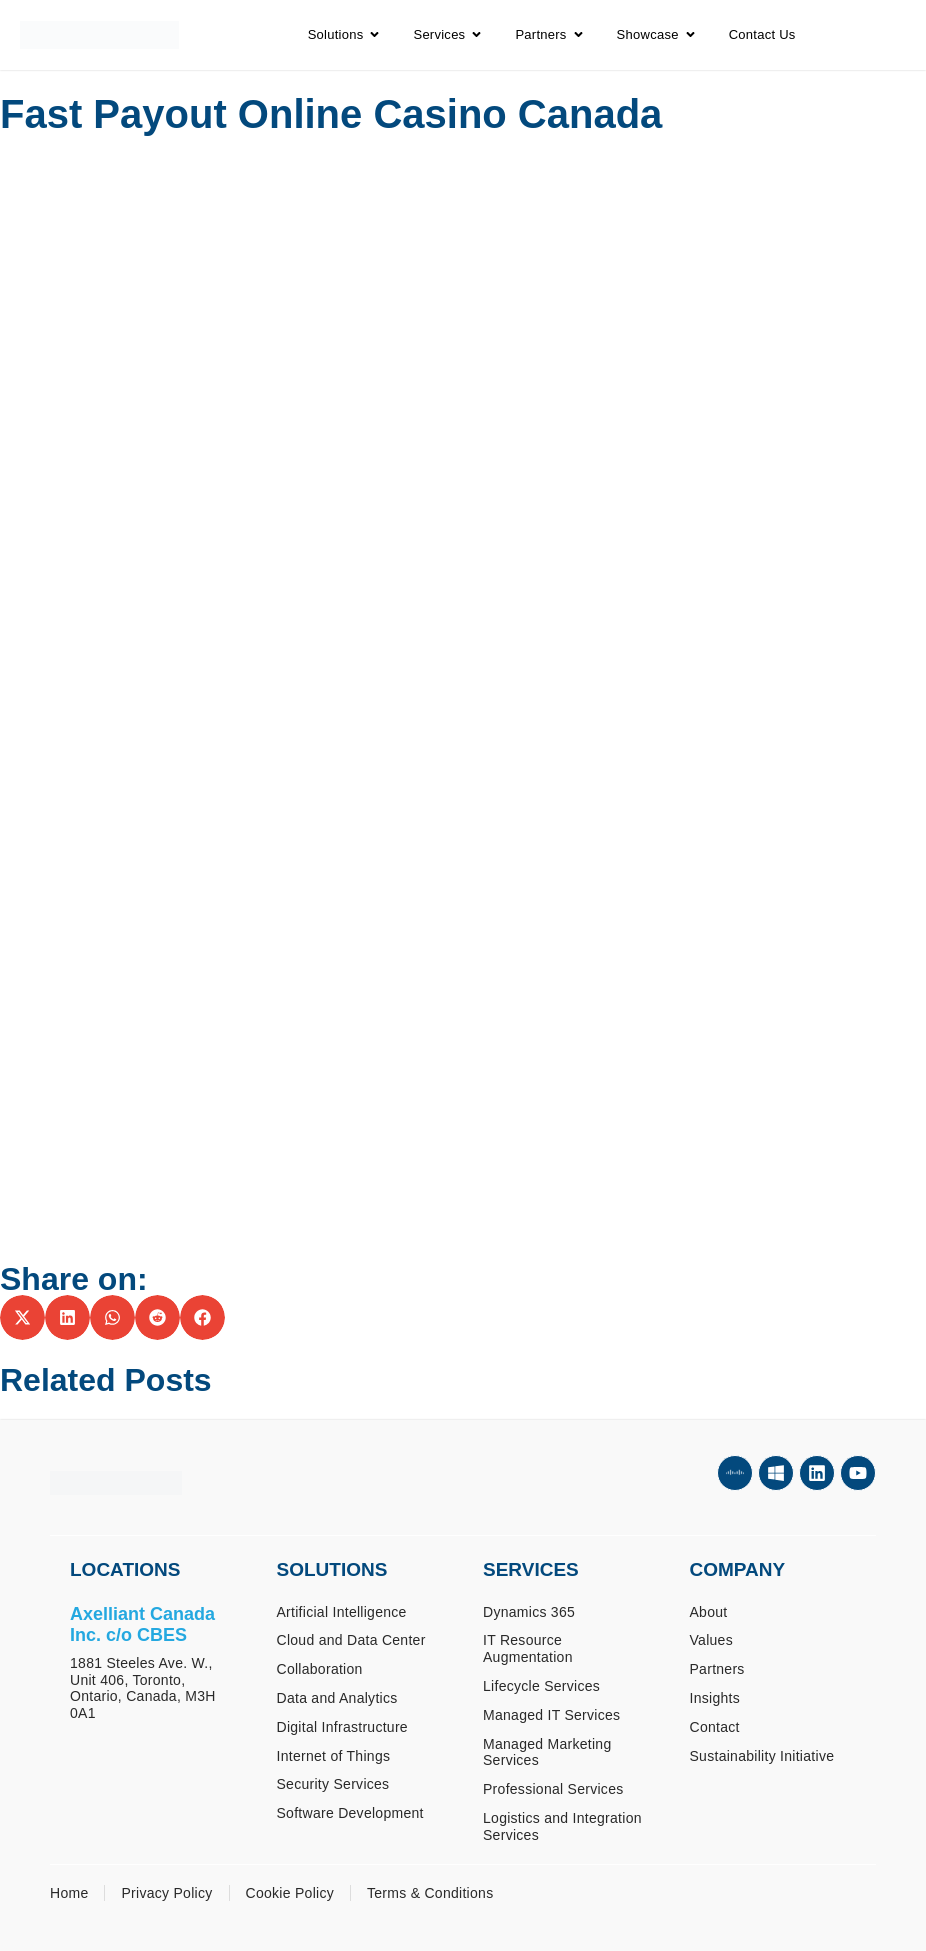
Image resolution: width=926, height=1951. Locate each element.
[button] (22, 1317)
